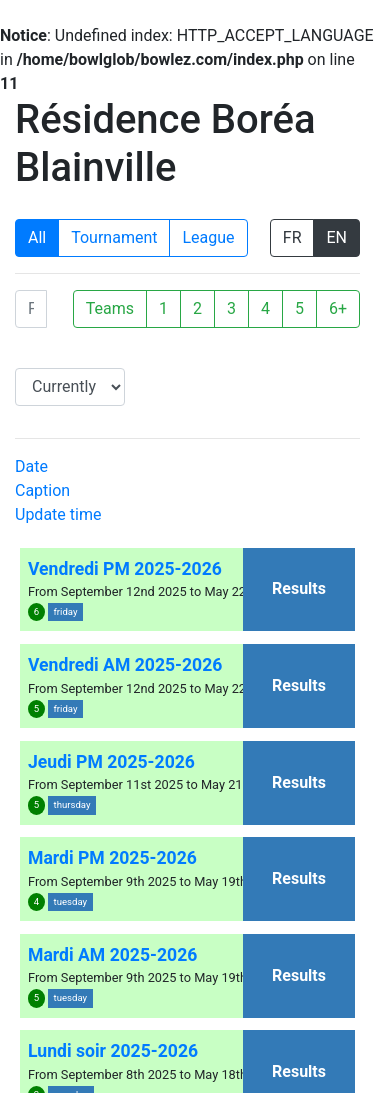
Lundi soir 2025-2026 (113, 1051)
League (208, 237)
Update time (58, 514)
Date (31, 466)
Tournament (114, 237)
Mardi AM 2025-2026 (112, 955)
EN (336, 237)
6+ (338, 308)
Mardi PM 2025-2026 (112, 858)
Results (299, 588)
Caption (42, 490)
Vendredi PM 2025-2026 (125, 569)
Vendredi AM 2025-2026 (125, 665)
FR (292, 237)
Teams (110, 308)
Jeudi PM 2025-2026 (111, 762)
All (37, 237)
